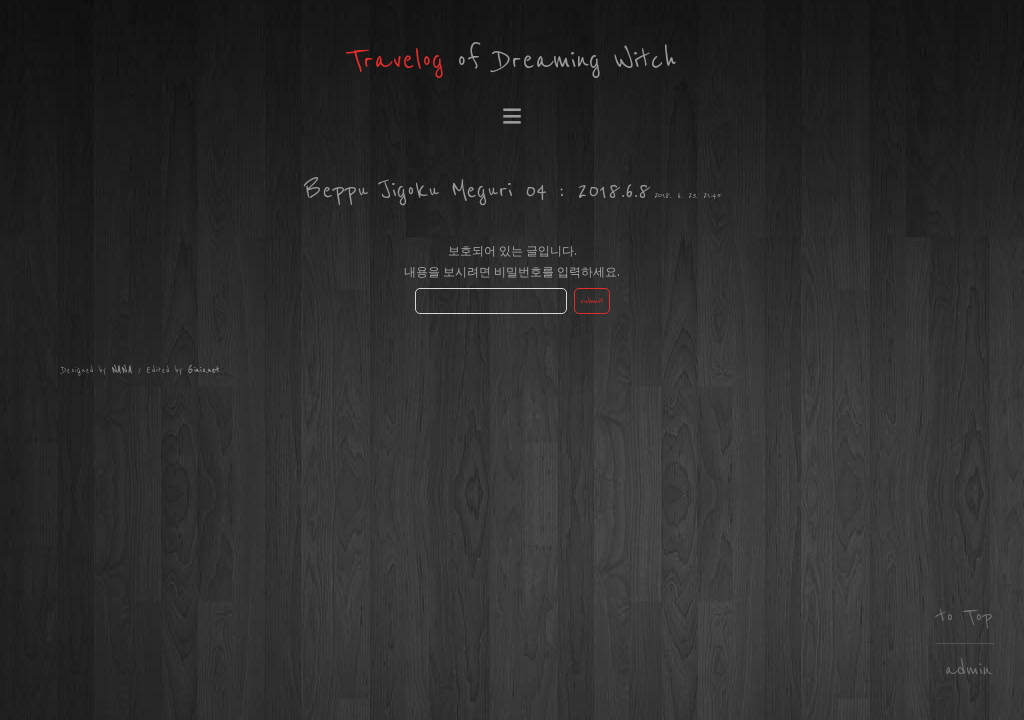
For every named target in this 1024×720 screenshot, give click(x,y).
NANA (123, 370)
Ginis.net (204, 370)
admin (968, 669)
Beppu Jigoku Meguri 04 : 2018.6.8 (477, 190)
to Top (965, 616)
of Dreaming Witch (512, 60)
